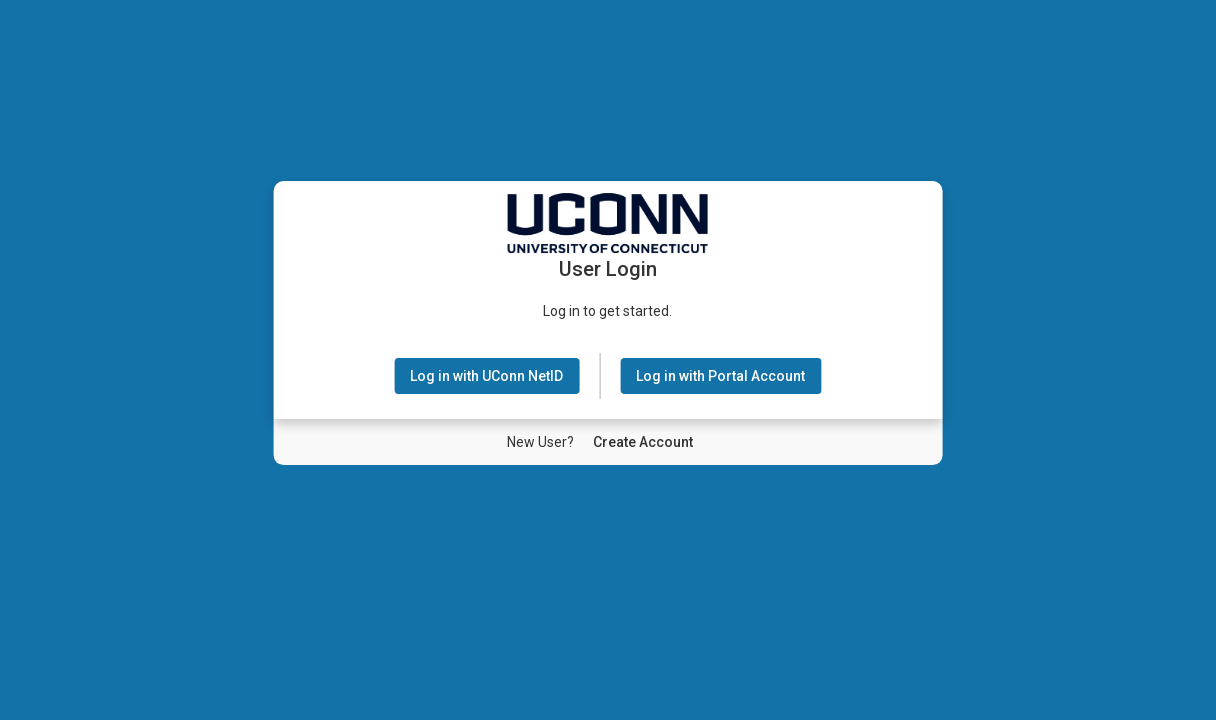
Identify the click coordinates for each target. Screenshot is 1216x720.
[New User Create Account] (643, 442)
